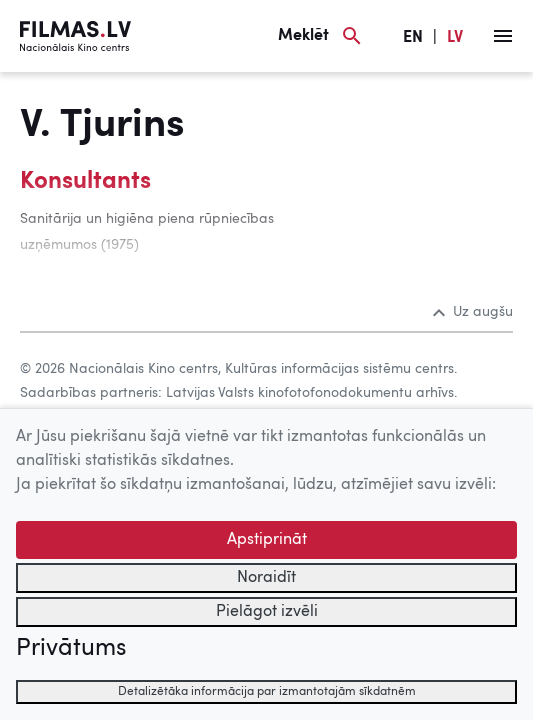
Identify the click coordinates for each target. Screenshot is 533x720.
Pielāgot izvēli (267, 612)
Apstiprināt (267, 540)
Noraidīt (266, 578)
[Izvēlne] (503, 36)
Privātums (71, 649)
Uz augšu (473, 312)
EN (413, 38)
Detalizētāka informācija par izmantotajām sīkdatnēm (267, 692)
